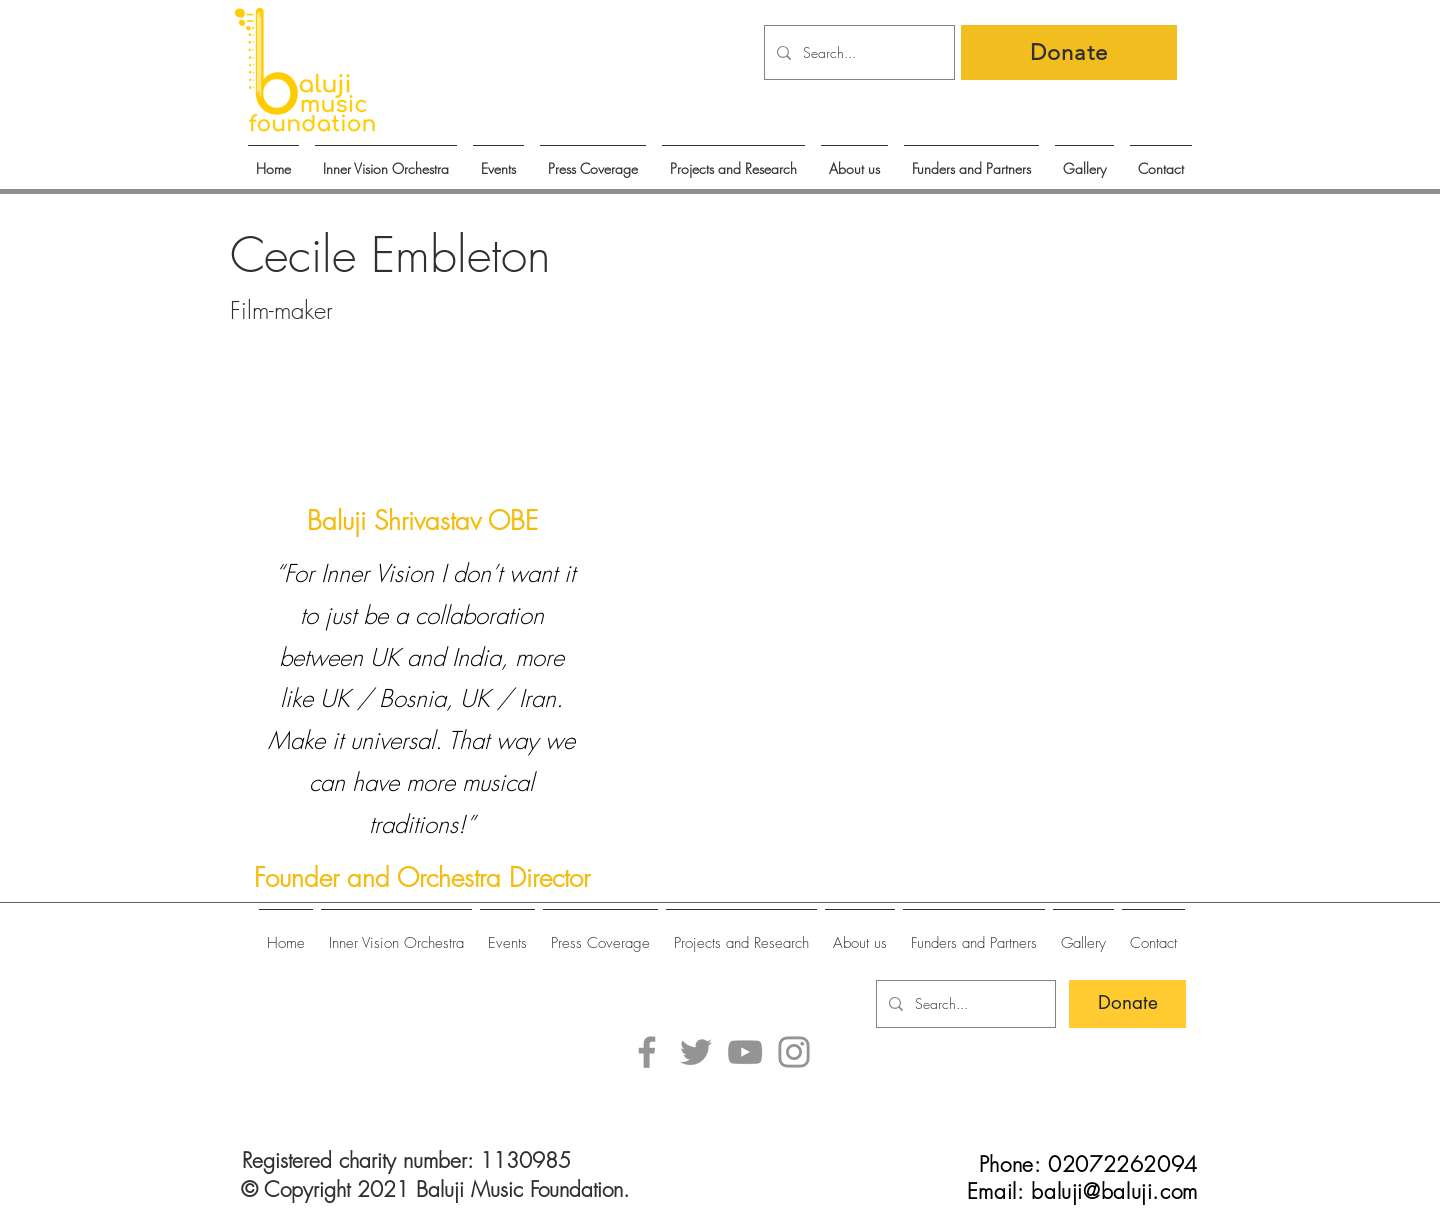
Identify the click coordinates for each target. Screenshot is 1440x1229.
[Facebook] (647, 1052)
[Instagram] (794, 1052)
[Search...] (857, 52)
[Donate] (1069, 52)
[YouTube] (745, 1052)
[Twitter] (696, 1052)
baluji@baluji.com (1114, 1191)
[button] (498, 160)
